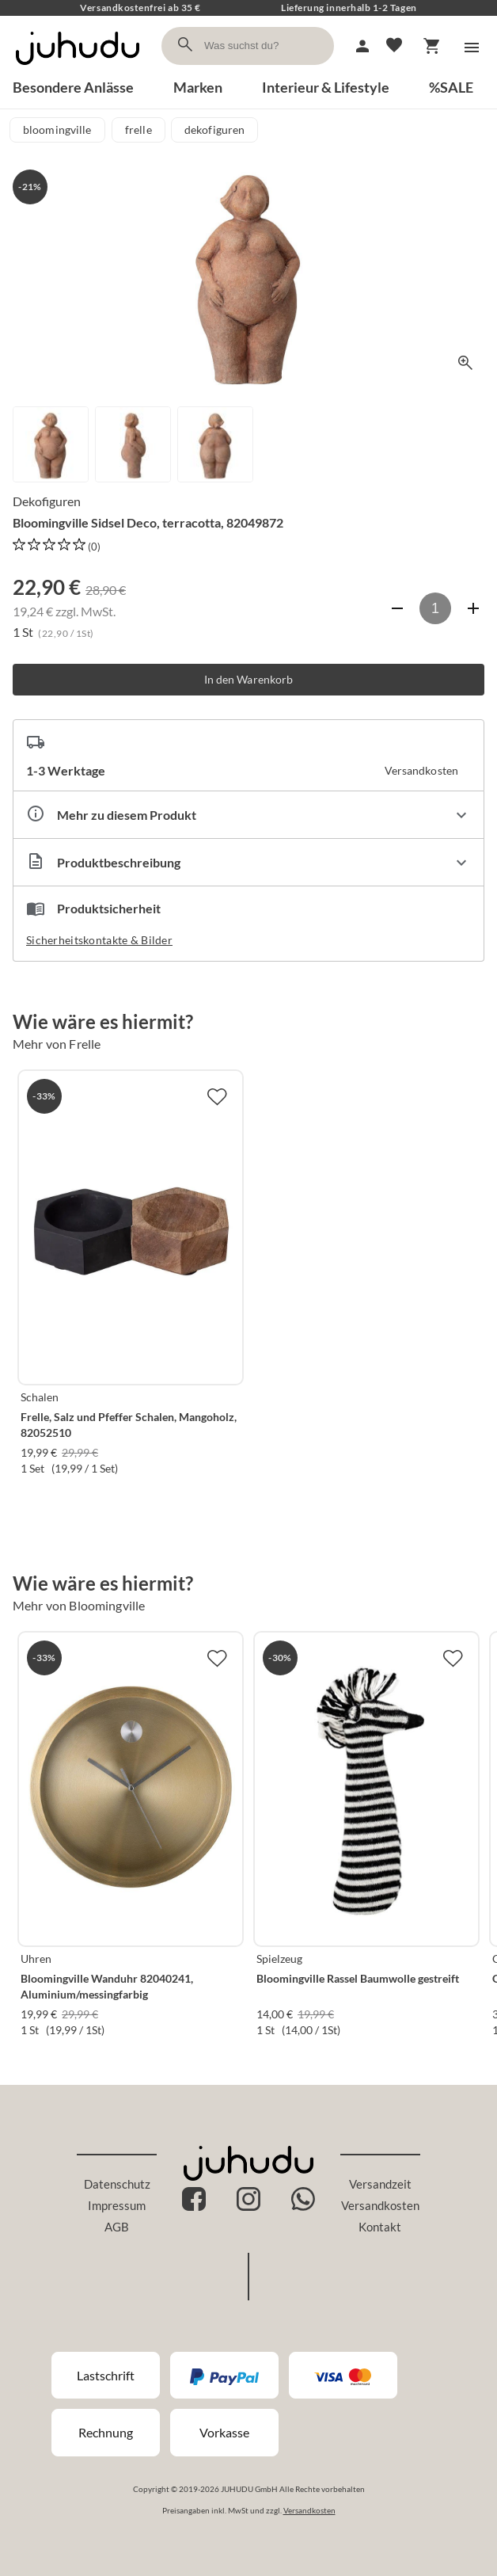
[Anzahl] (435, 608)
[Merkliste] (394, 46)
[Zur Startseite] (77, 69)
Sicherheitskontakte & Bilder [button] (99, 940)
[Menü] (472, 47)
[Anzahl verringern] (397, 608)
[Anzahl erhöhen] (473, 608)
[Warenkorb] (432, 46)
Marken (197, 87)
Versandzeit (380, 2184)
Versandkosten (380, 2205)
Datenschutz (117, 2184)
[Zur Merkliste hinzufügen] (216, 1096)
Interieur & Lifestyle (325, 87)
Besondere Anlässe (73, 87)
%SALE (451, 87)
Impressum (117, 2205)
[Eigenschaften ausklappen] (248, 814)
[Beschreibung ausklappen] (248, 862)
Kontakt (380, 2227)
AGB (116, 2227)
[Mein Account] (362, 46)
